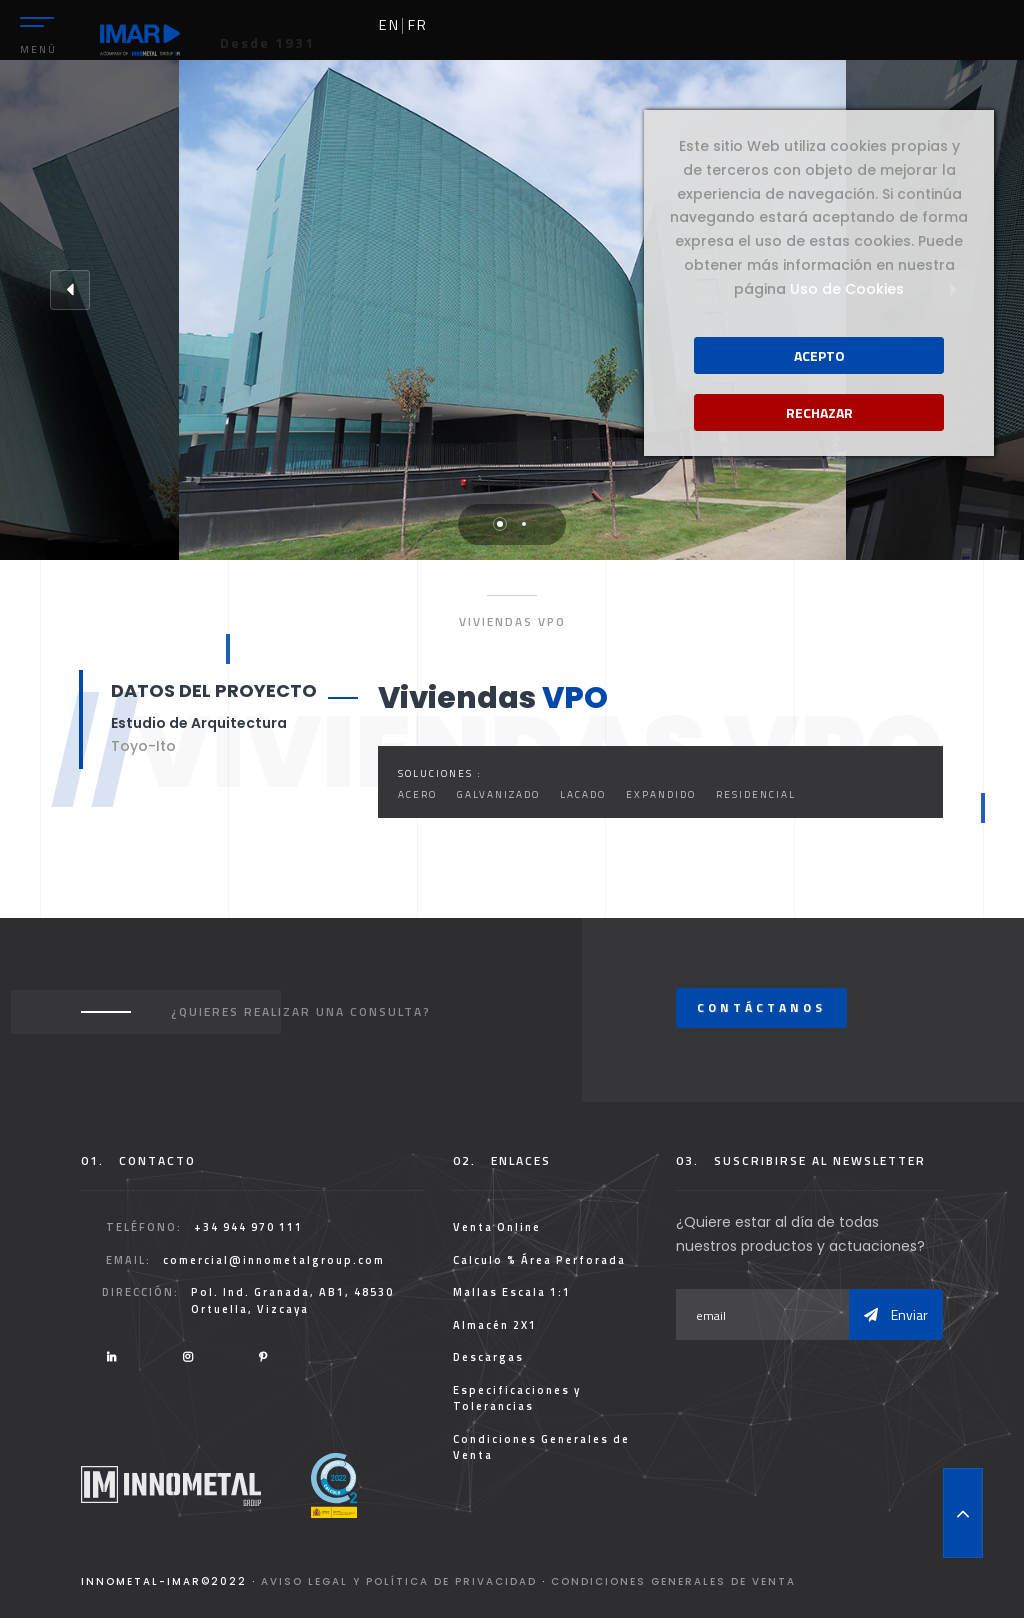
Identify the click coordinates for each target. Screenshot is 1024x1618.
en (389, 25)
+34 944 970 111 (248, 1227)
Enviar (896, 1314)
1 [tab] (500, 524)
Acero (417, 794)
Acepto (819, 355)
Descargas (488, 1357)
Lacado (583, 794)
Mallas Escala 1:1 (512, 1292)
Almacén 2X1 (495, 1325)
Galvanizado (498, 794)
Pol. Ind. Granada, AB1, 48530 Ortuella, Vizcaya (292, 1300)
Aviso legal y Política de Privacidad (399, 1581)
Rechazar (819, 412)
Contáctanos (761, 1007)
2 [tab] (524, 524)
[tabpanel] (512, 310)
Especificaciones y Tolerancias (517, 1398)
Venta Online (497, 1227)
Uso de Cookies (847, 289)
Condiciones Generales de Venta (541, 1447)
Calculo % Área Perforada (539, 1260)
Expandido (661, 794)
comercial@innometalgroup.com (274, 1260)
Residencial (756, 794)
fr (418, 25)
